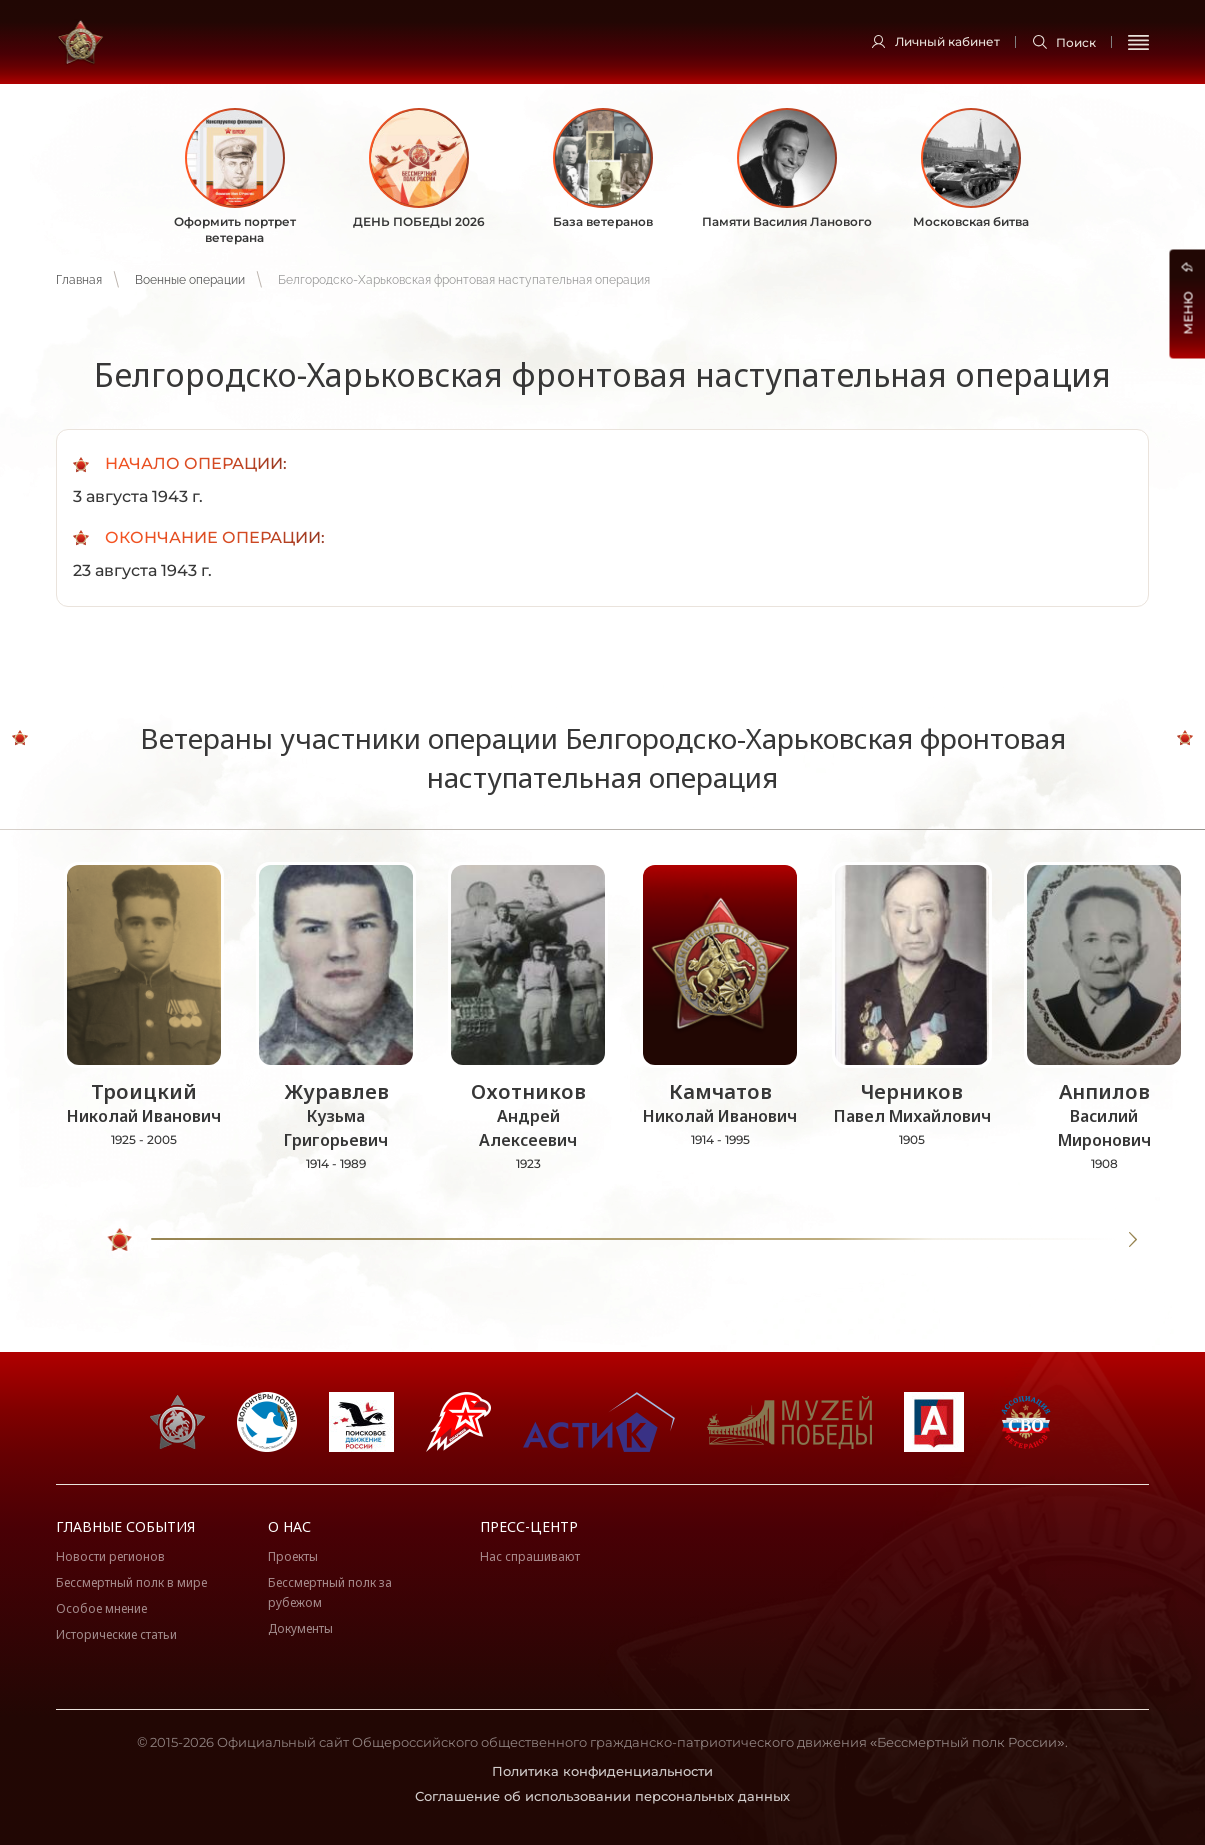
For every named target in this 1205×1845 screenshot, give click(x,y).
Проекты (293, 1556)
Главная (79, 280)
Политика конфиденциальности (602, 1771)
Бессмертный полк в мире (131, 1582)
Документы (300, 1628)
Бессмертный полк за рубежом (330, 1592)
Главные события (125, 1526)
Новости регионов (110, 1556)
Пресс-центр (529, 1526)
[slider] (121, 1240)
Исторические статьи (116, 1634)
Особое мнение (101, 1608)
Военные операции (190, 280)
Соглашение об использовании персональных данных (602, 1796)
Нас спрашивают (530, 1556)
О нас (289, 1526)
